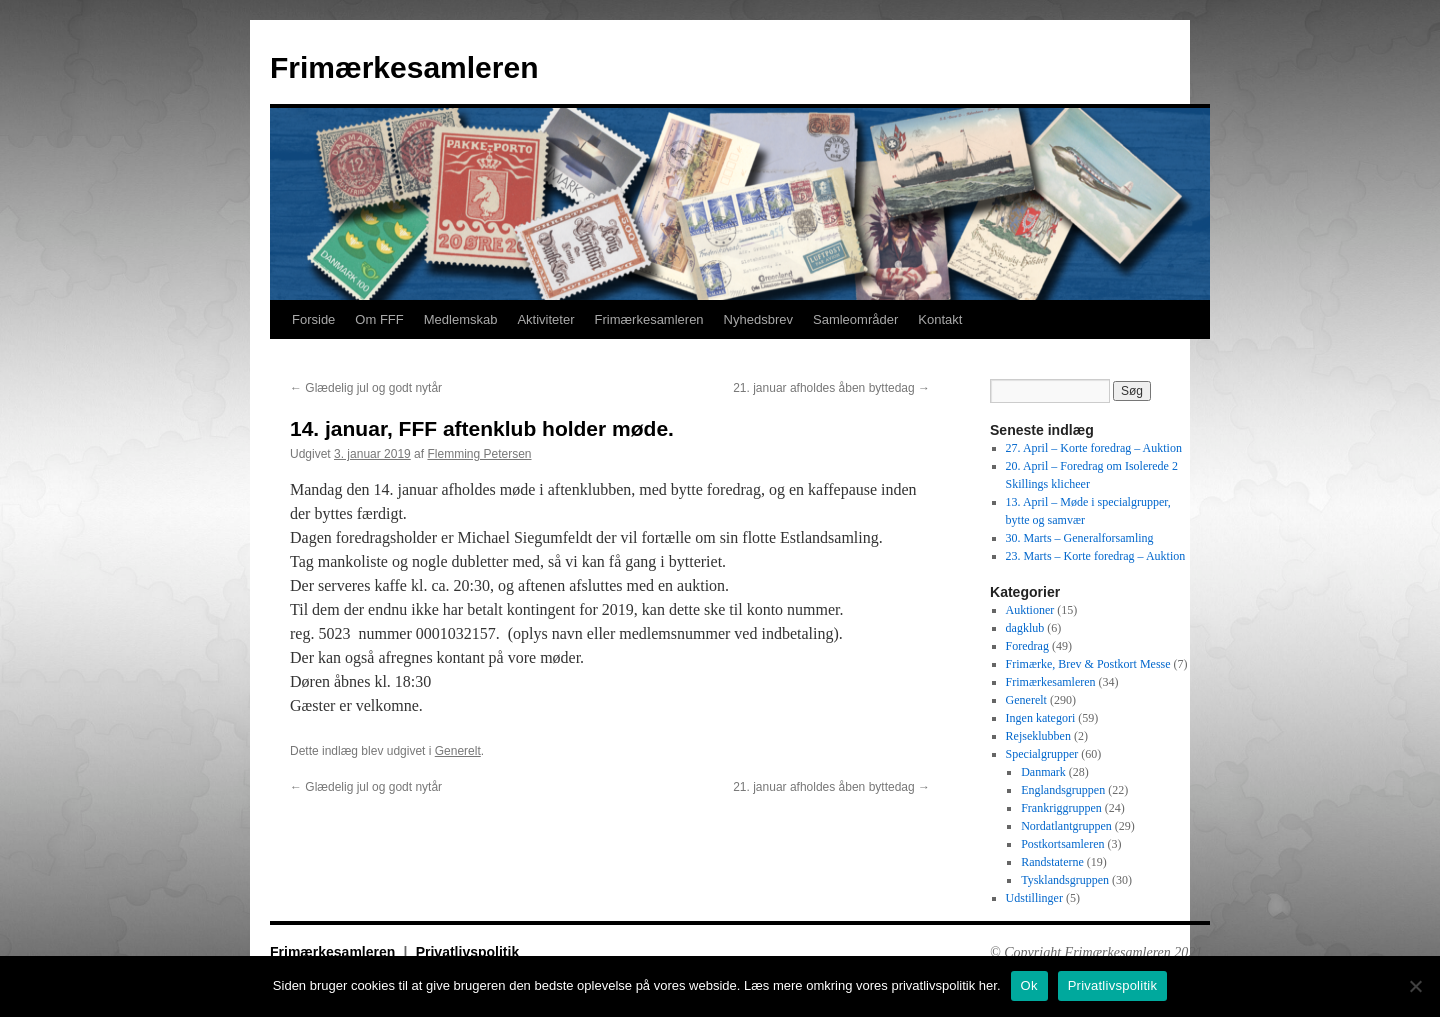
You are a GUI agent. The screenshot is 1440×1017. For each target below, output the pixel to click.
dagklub (1025, 628)
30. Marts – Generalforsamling (1080, 538)
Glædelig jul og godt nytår (366, 388)
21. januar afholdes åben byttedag (831, 388)
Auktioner (1030, 610)
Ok (1029, 985)
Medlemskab (461, 319)
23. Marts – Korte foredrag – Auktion (1096, 556)
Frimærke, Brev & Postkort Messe (1088, 664)
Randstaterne (1052, 862)
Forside (313, 319)
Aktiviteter (545, 319)
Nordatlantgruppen (1066, 826)
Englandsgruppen (1063, 790)
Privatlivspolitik (467, 952)
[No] (1415, 986)
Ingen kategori (1041, 718)
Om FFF (379, 319)
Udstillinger (1034, 898)
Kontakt (940, 319)
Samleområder (855, 319)
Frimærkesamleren (404, 67)
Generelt (458, 751)
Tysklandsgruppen (1065, 880)
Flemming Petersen (479, 454)
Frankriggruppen (1061, 808)
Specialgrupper (1042, 754)
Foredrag (1027, 646)
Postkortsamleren (1062, 844)
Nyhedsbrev (758, 319)
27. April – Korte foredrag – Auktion (1094, 448)
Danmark (1043, 772)
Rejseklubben (1038, 736)
